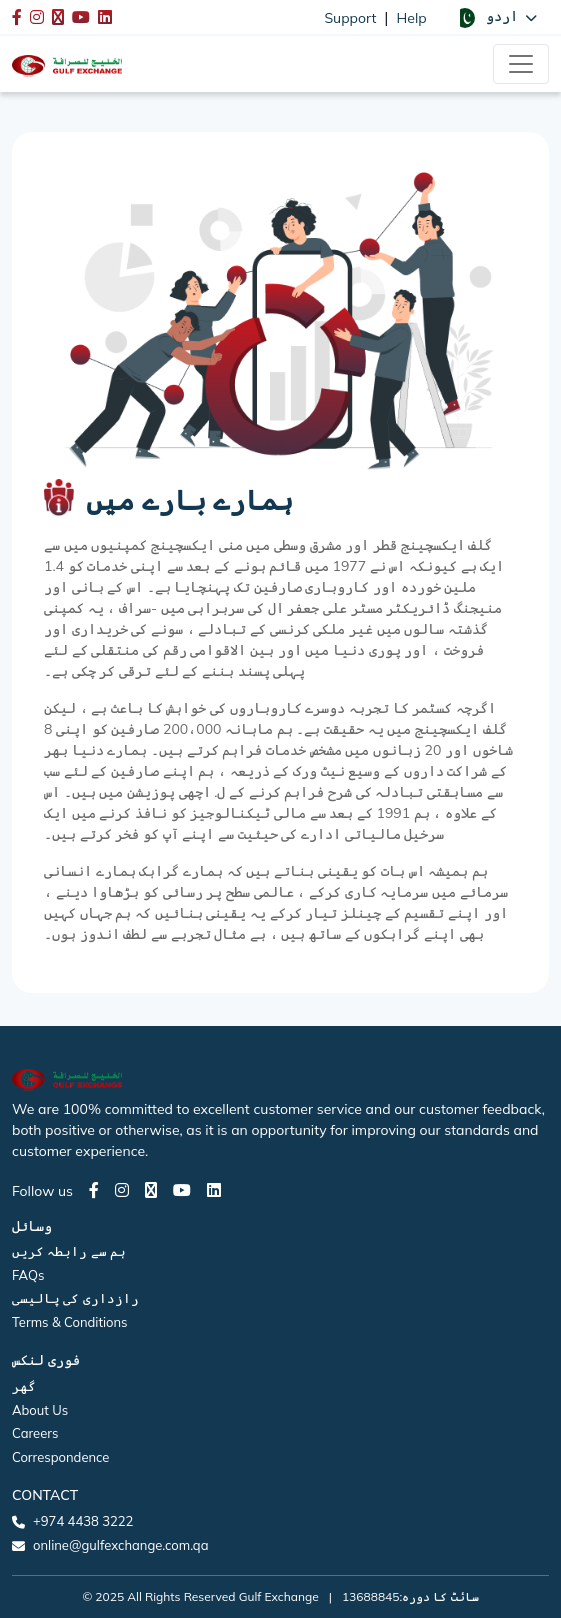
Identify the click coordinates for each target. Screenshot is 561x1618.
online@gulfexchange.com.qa (120, 1545)
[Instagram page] (122, 1190)
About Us (40, 1410)
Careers (35, 1433)
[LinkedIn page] (214, 1190)
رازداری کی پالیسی (75, 1298)
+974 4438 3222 (83, 1521)
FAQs (28, 1275)
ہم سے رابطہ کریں (69, 1251)
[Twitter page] (151, 1190)
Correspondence (60, 1457)
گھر (24, 1386)
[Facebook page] (94, 1190)
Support (350, 18)
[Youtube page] (182, 1190)
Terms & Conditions (70, 1322)
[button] (496, 17)
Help (412, 18)
